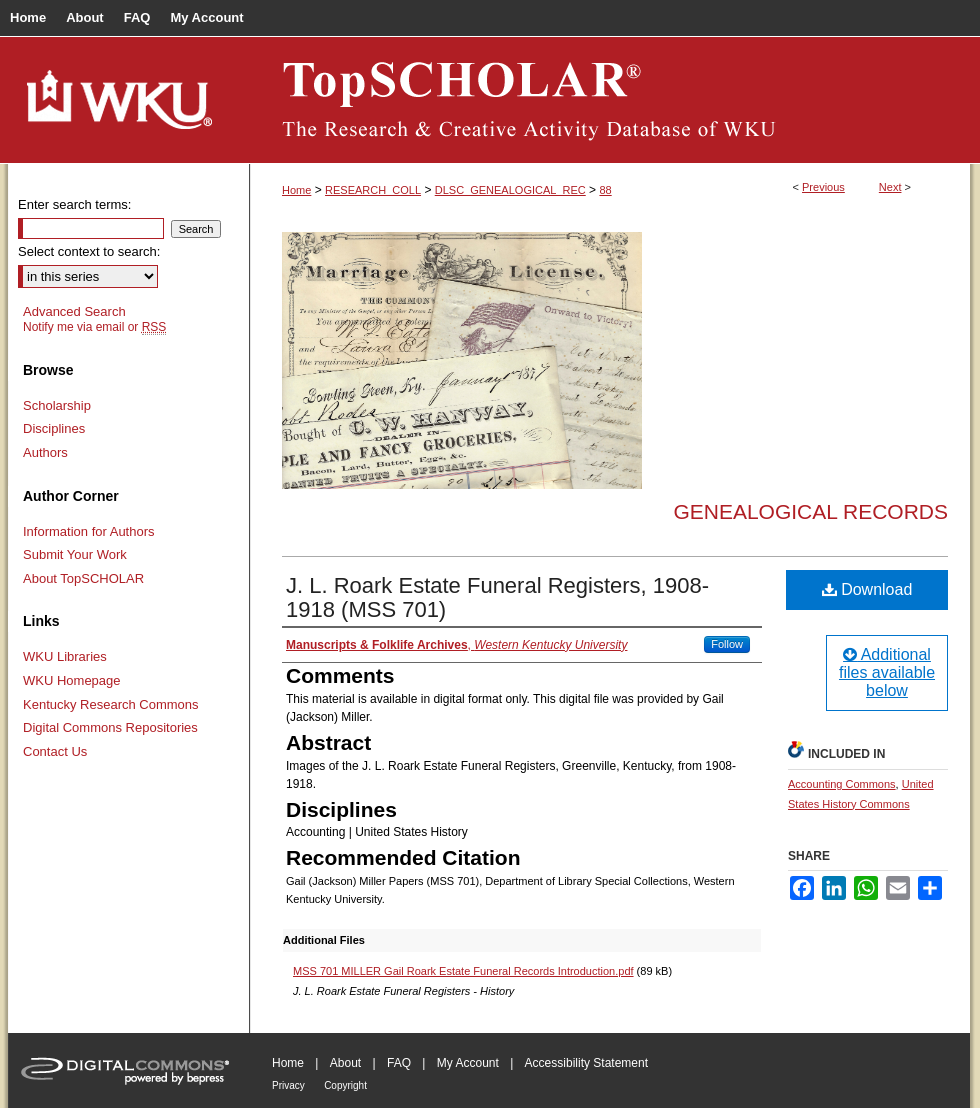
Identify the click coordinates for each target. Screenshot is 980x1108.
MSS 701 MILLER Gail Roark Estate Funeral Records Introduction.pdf (463, 971)
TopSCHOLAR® (610, 100)
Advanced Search (74, 311)
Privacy (288, 1085)
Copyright (345, 1085)
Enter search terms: (74, 204)
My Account (468, 1063)
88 (605, 190)
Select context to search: (89, 251)
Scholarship (57, 405)
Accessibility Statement (586, 1063)
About (345, 1063)
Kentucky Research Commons (111, 704)
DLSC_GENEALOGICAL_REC (510, 190)
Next (890, 187)
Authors (45, 452)
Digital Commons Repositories (110, 727)
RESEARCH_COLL (373, 190)
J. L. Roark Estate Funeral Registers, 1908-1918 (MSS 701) (497, 597)
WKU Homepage (72, 680)
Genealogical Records (810, 511)
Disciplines (54, 428)
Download (867, 589)
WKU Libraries (65, 656)
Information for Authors (89, 531)
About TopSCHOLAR (83, 578)
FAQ (399, 1063)
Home (296, 190)
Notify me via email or (94, 327)
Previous (823, 187)
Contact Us (55, 751)
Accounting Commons (842, 784)
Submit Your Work (75, 554)
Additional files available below (887, 672)
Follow (727, 644)
